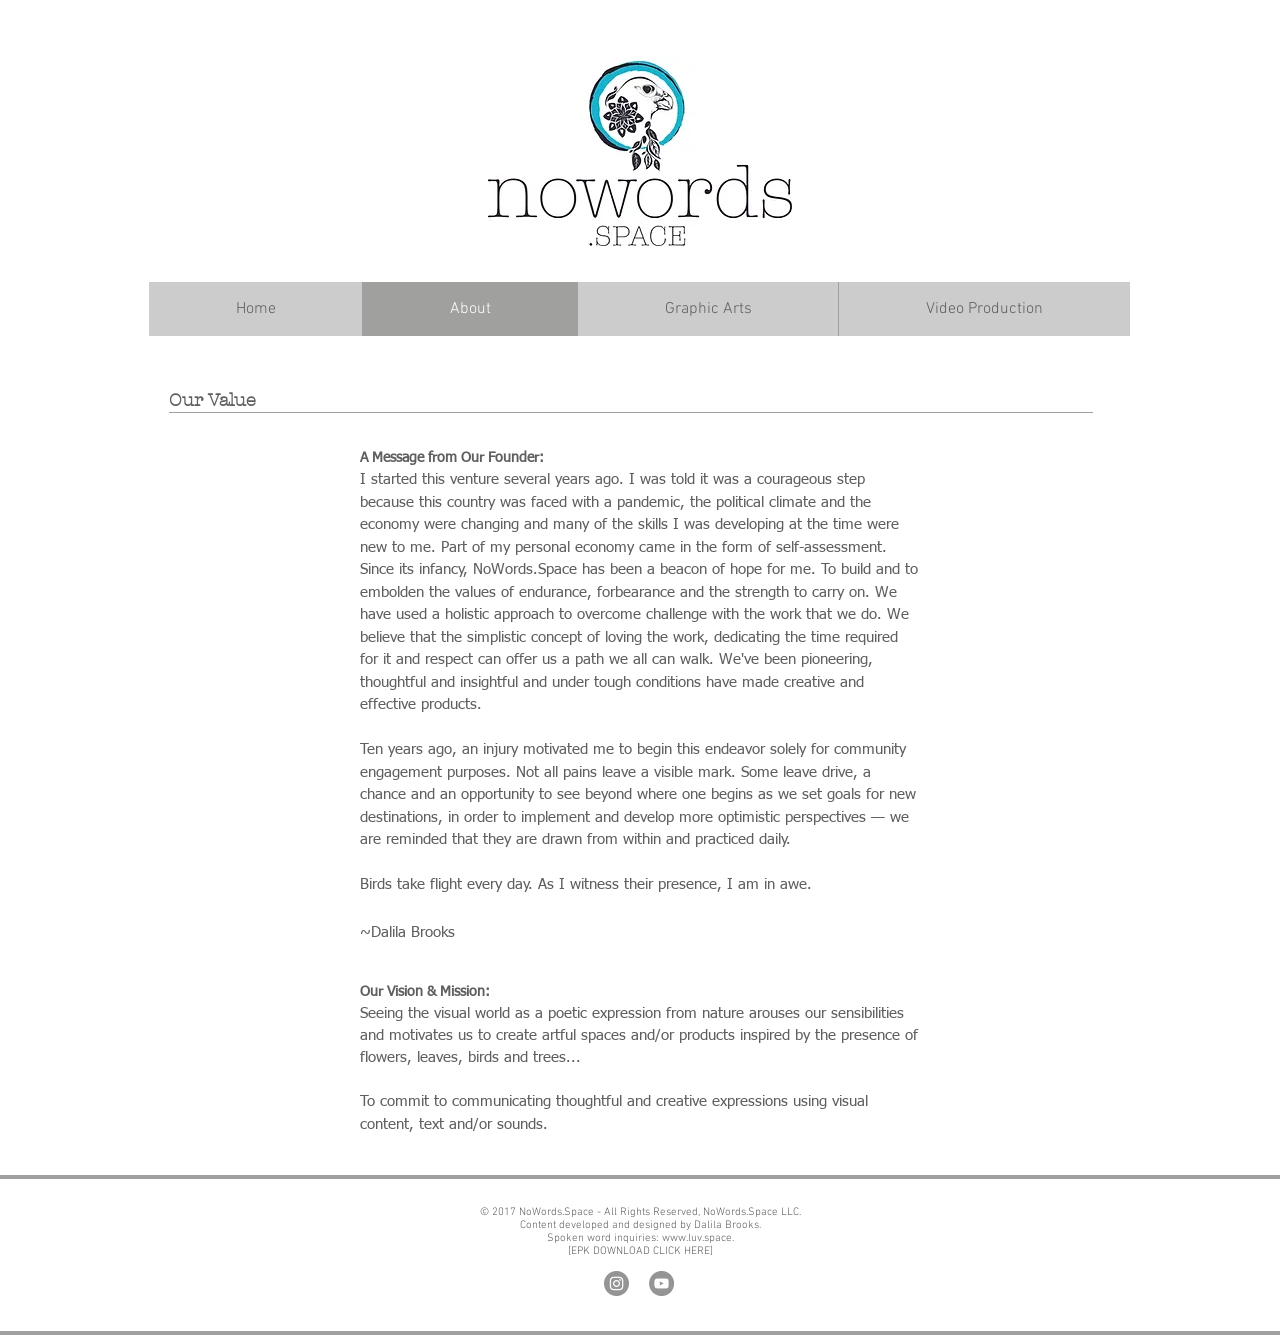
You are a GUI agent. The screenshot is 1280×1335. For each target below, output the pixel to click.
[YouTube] (661, 1283)
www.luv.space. (696, 1238)
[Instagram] (616, 1283)
